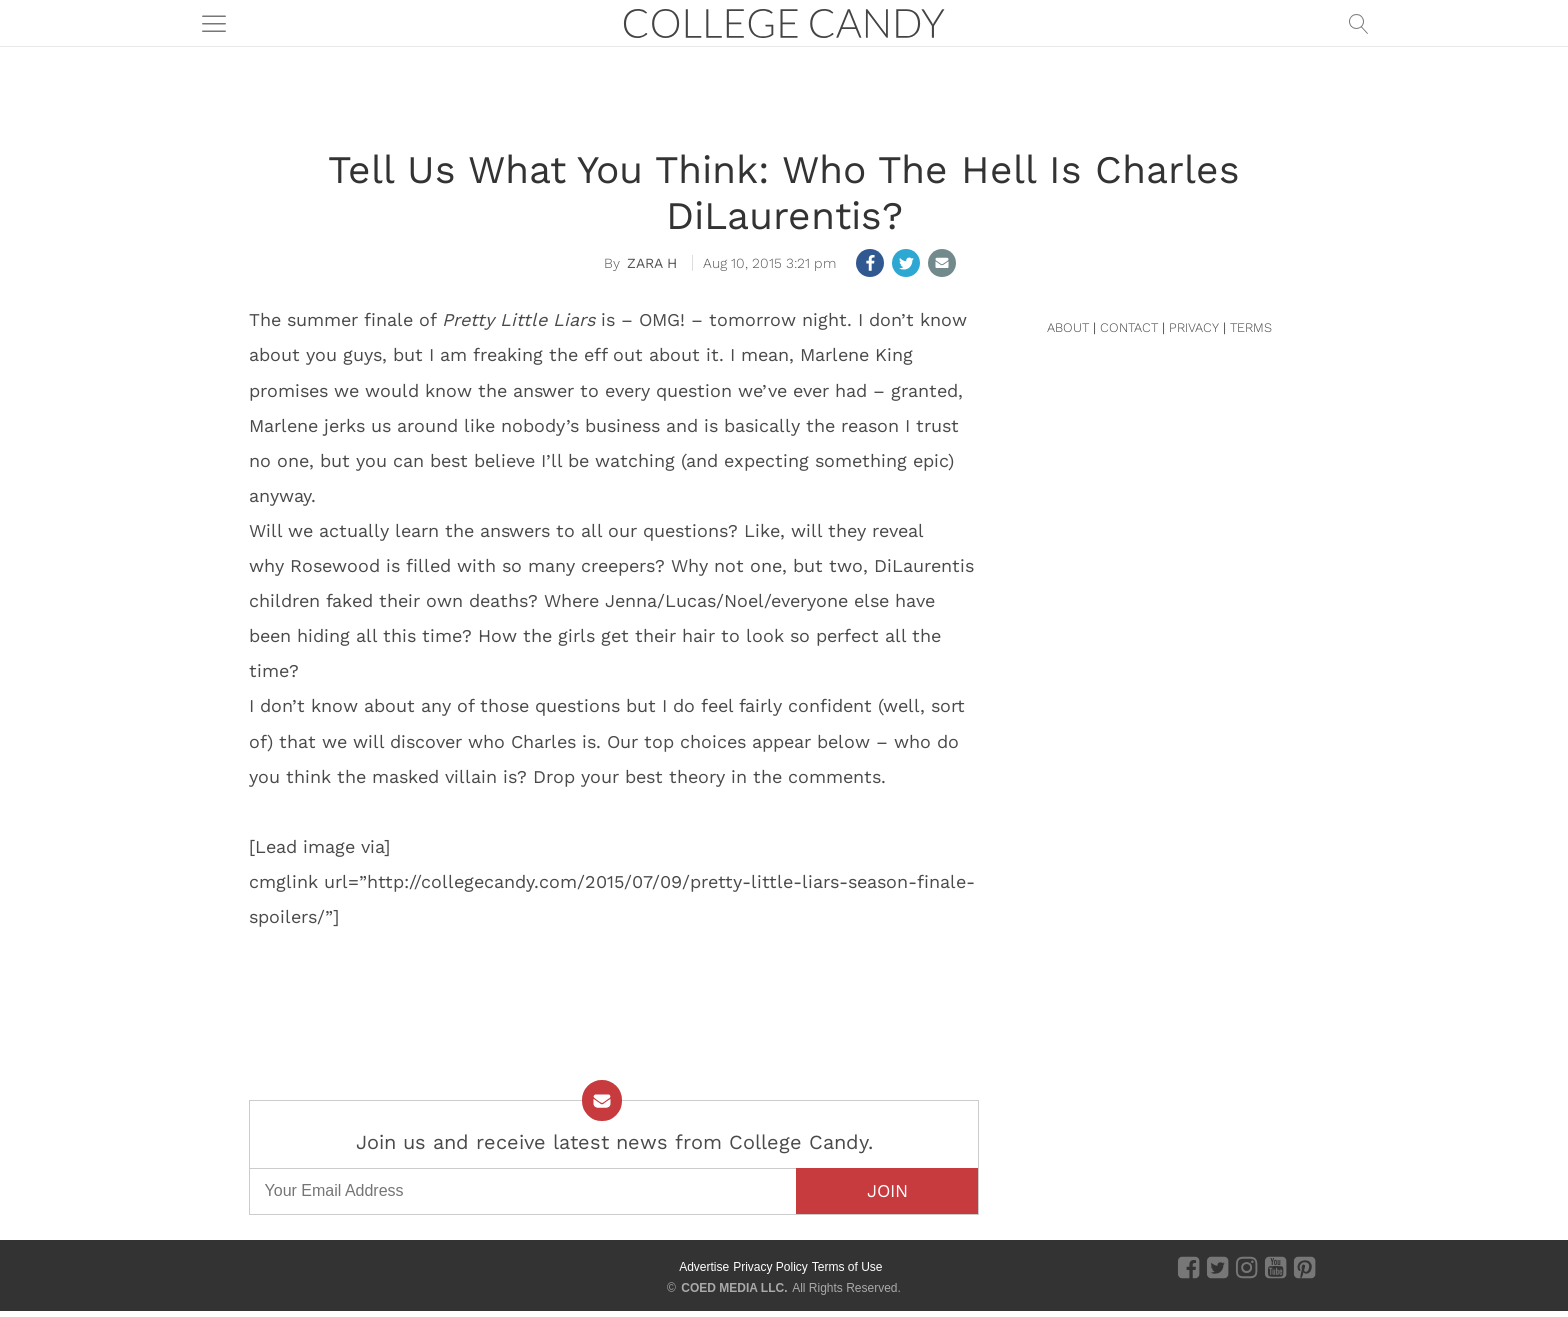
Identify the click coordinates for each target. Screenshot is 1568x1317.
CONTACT (1129, 327)
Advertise (704, 1267)
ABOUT (1068, 327)
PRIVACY (1194, 327)
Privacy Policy (770, 1267)
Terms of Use (847, 1267)
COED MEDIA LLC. (734, 1288)
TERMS (1251, 327)
